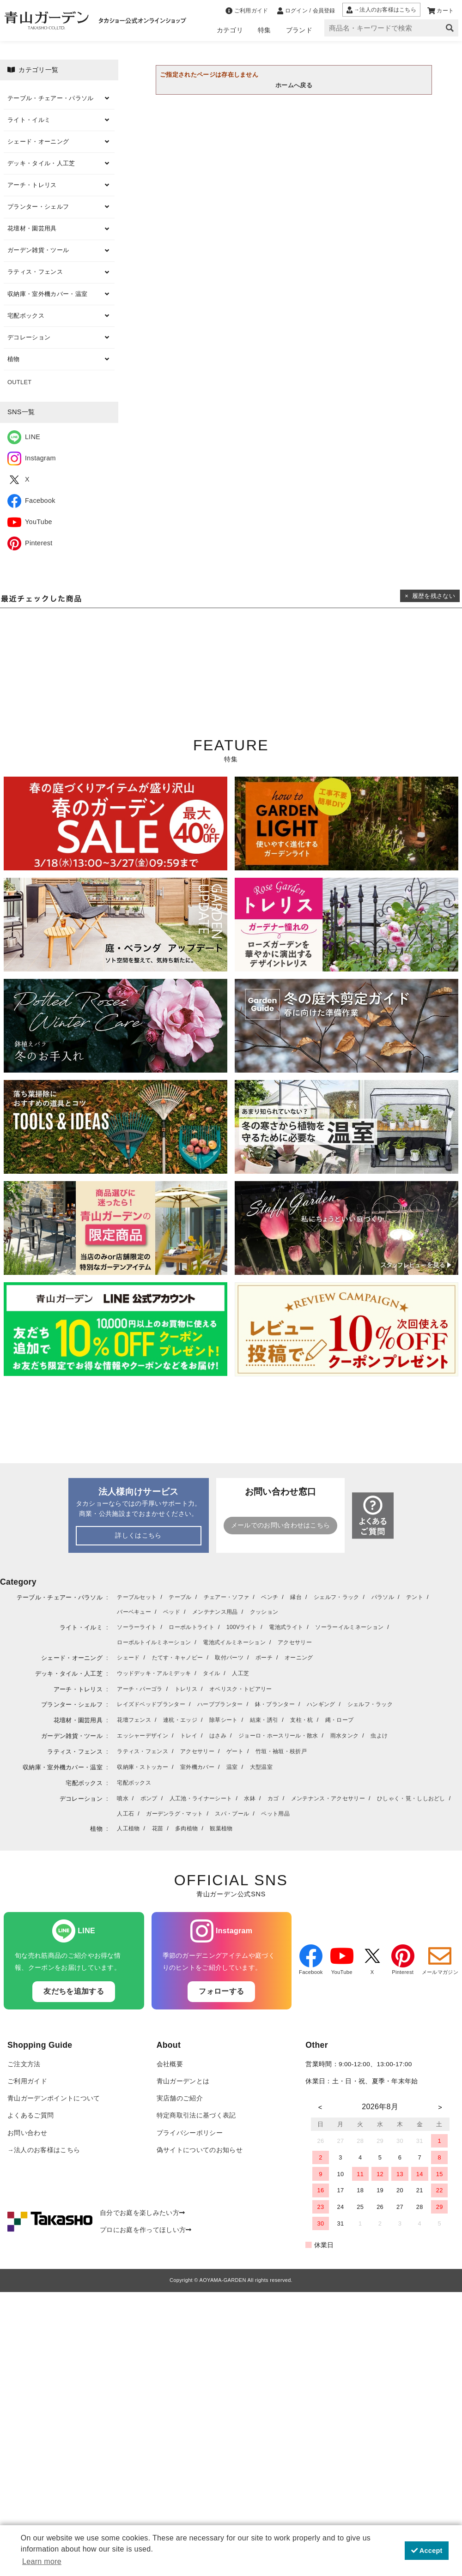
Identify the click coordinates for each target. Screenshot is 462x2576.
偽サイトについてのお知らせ (200, 2150)
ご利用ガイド (27, 2081)
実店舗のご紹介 (180, 2098)
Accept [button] (427, 2550)
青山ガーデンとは (183, 2081)
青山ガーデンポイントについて (53, 2098)
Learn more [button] (41, 2561)
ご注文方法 (24, 2064)
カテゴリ (230, 30)
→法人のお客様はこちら (43, 2150)
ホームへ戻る (293, 85)
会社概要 (170, 2064)
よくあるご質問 (30, 2115)
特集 (264, 30)
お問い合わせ (27, 2133)
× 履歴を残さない (430, 595)
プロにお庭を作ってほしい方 (146, 2229)
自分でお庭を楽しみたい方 (142, 2212)
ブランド (299, 30)
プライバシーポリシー (190, 2133)
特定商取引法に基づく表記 (196, 2115)
